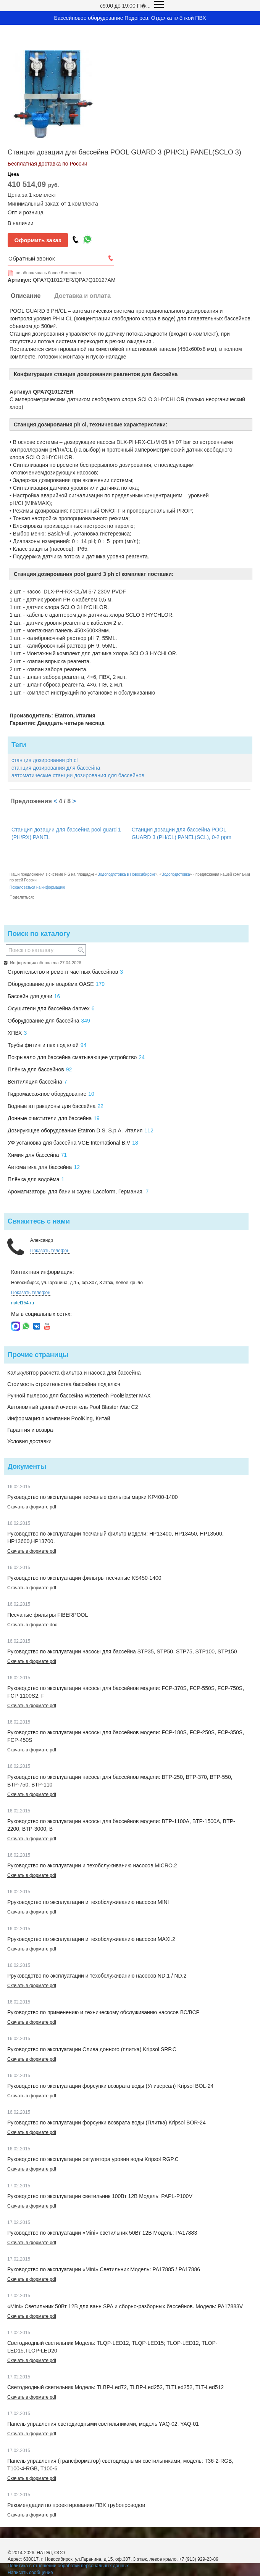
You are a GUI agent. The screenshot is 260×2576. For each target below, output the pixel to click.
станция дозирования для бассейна (55, 768)
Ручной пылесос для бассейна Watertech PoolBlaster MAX (79, 1396)
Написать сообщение (30, 2572)
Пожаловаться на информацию (37, 887)
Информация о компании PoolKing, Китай (58, 1418)
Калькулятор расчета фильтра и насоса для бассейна (74, 1373)
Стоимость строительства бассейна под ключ (63, 1384)
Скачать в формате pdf (31, 1507)
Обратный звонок (31, 258)
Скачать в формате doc (32, 1624)
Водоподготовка (175, 874)
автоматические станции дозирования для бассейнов (77, 775)
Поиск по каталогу (39, 933)
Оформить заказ (38, 240)
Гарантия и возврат (31, 1430)
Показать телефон (49, 1250)
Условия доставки (29, 1441)
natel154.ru (22, 1303)
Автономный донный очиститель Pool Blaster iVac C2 (72, 1407)
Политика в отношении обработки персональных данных (68, 2565)
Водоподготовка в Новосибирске (126, 874)
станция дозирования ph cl (44, 760)
